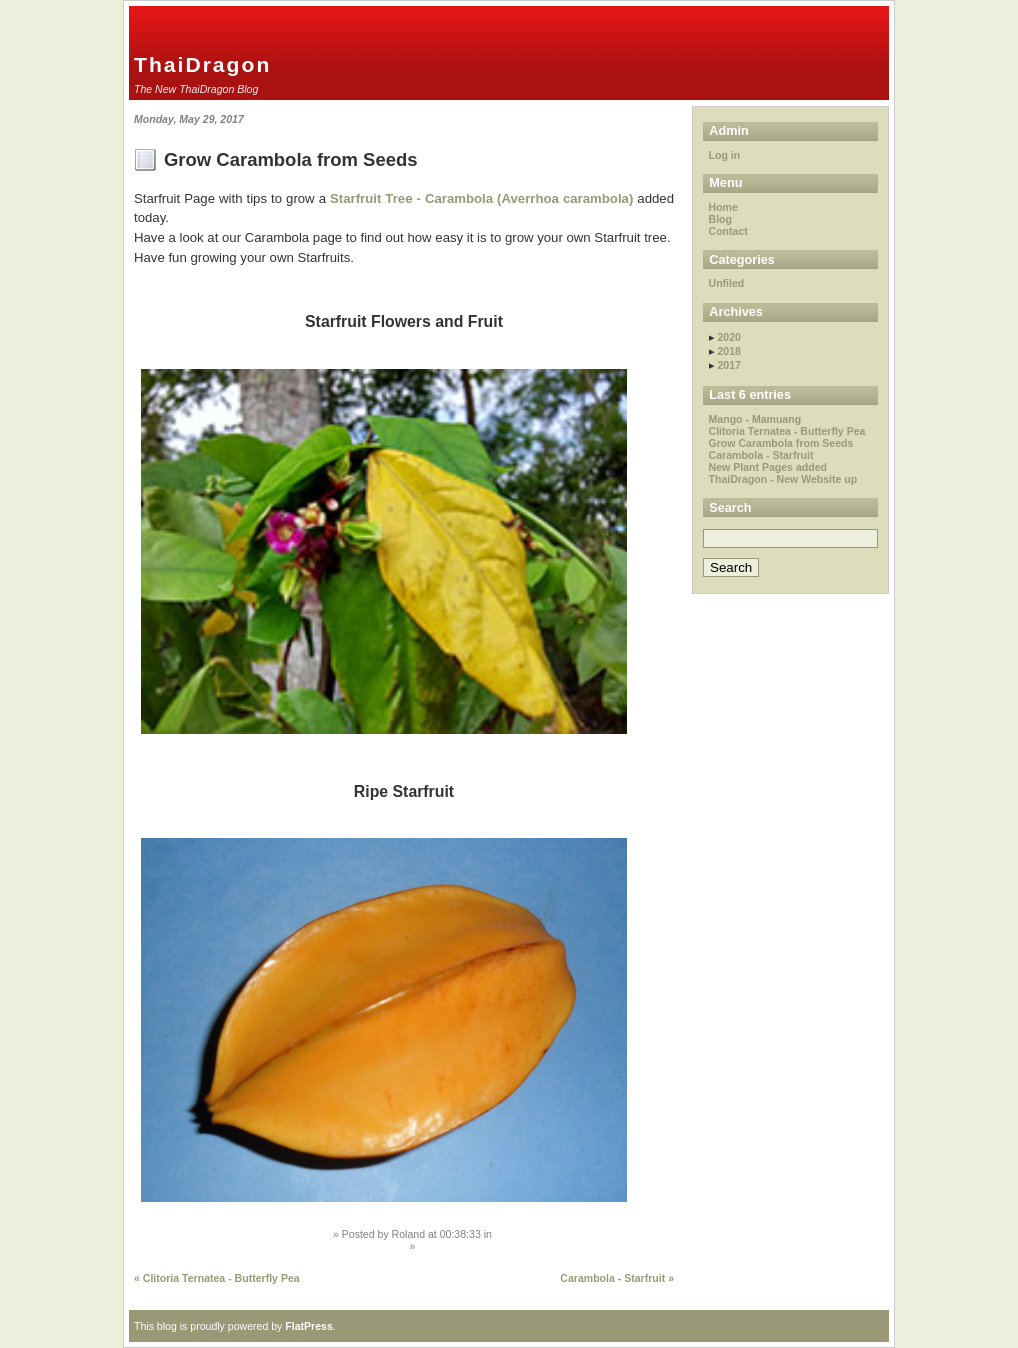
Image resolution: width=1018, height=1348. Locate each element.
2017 (728, 365)
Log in (725, 155)
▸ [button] (713, 337)
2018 (728, 351)
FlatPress (309, 1326)
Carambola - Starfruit (761, 455)
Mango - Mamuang (755, 419)
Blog (720, 219)
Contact (728, 231)
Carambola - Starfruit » (617, 1278)
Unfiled (727, 283)
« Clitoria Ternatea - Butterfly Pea (217, 1278)
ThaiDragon (202, 64)
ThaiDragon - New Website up (783, 479)
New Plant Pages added (768, 467)
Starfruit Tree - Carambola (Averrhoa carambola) (481, 198)
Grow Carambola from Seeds (291, 159)
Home (723, 207)
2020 (728, 337)
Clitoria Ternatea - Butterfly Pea (787, 431)
